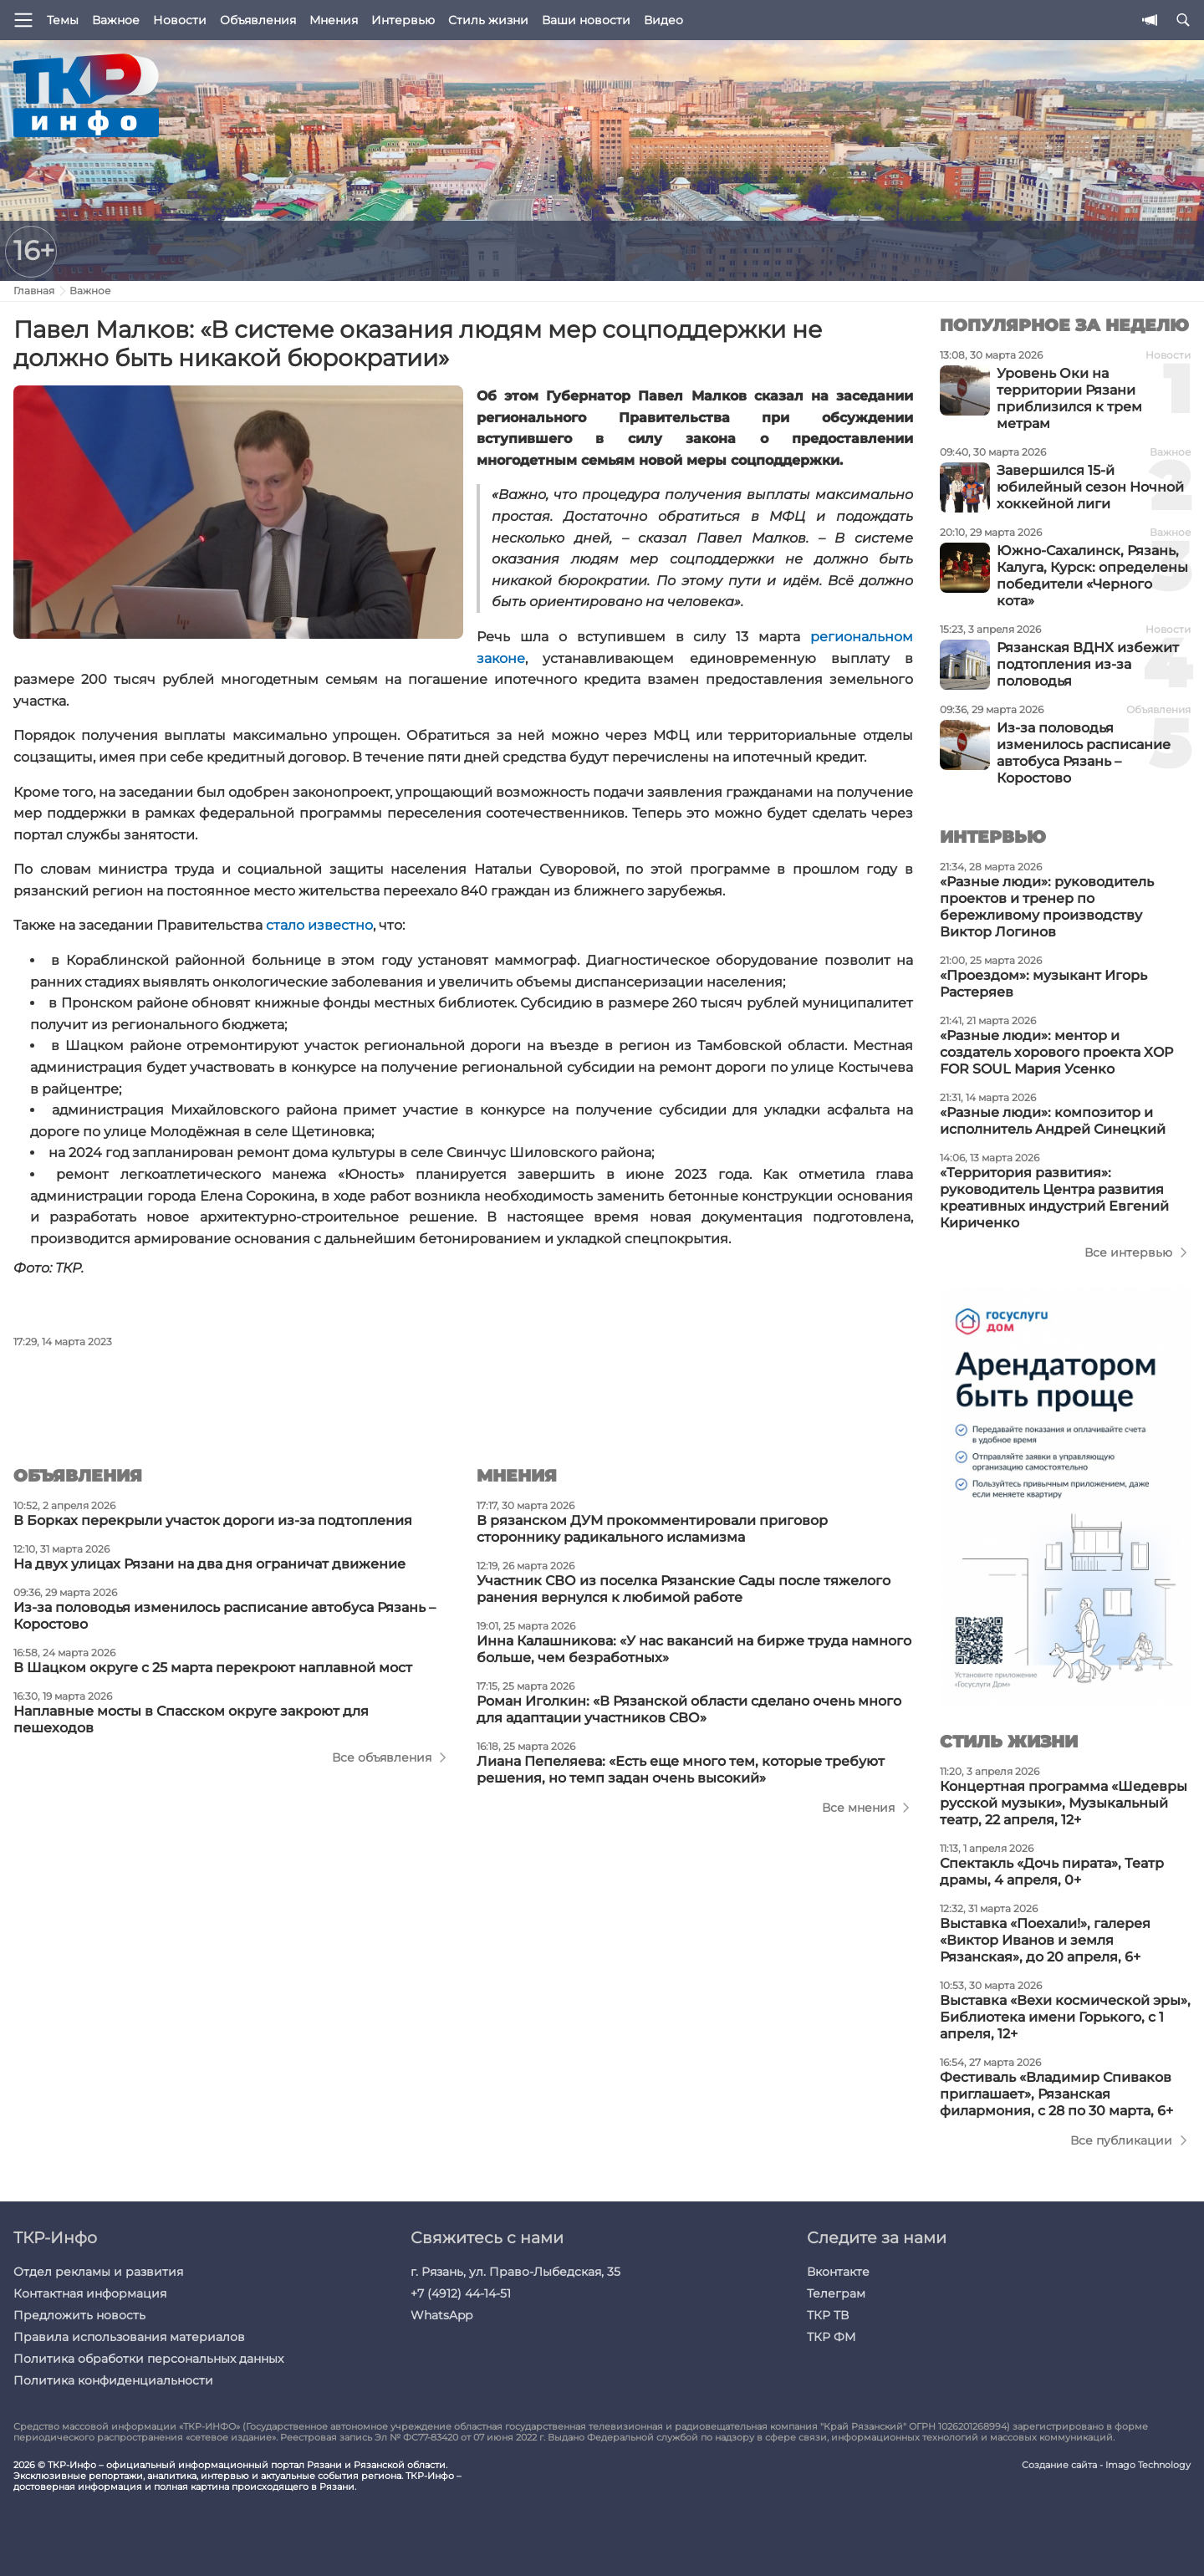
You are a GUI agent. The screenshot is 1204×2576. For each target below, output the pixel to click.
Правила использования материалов (129, 2336)
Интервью (403, 20)
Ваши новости (586, 20)
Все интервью (1128, 1252)
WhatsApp (441, 2315)
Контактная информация (89, 2293)
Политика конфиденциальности (113, 2380)
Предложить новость (79, 2315)
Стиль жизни (488, 20)
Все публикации (1121, 2140)
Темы (63, 20)
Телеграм (836, 2293)
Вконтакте (838, 2271)
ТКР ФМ (831, 2336)
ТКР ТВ (828, 2315)
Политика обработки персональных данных (148, 2358)
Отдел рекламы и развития (98, 2271)
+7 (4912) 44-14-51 (461, 2293)
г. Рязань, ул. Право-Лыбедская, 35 (515, 2271)
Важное (116, 20)
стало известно (319, 925)
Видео (663, 20)
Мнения (333, 20)
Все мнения (858, 1807)
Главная (33, 290)
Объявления (258, 20)
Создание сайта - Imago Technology (1106, 2465)
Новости (180, 20)
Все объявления (381, 1757)
